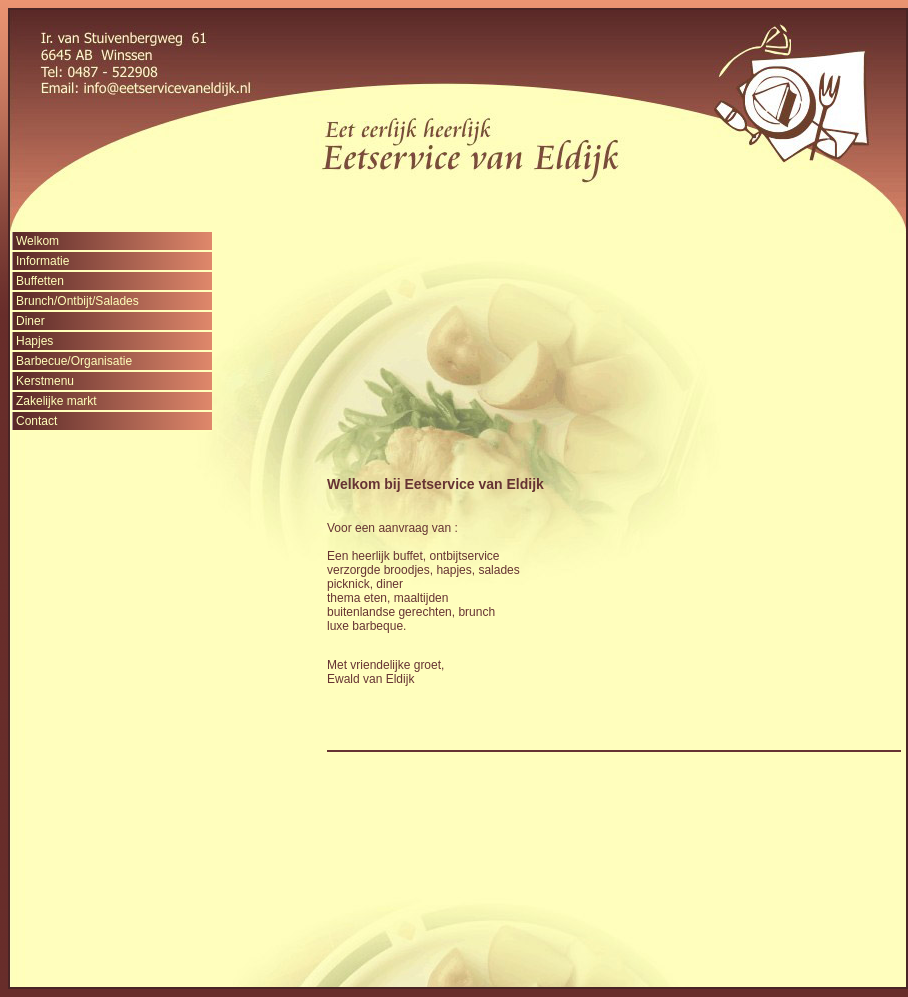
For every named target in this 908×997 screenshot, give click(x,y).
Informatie (42, 261)
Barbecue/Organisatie (74, 361)
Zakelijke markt (56, 401)
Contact (36, 421)
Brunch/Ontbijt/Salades (77, 301)
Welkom (37, 241)
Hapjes (34, 341)
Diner (30, 321)
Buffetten (40, 281)
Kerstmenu (45, 381)
